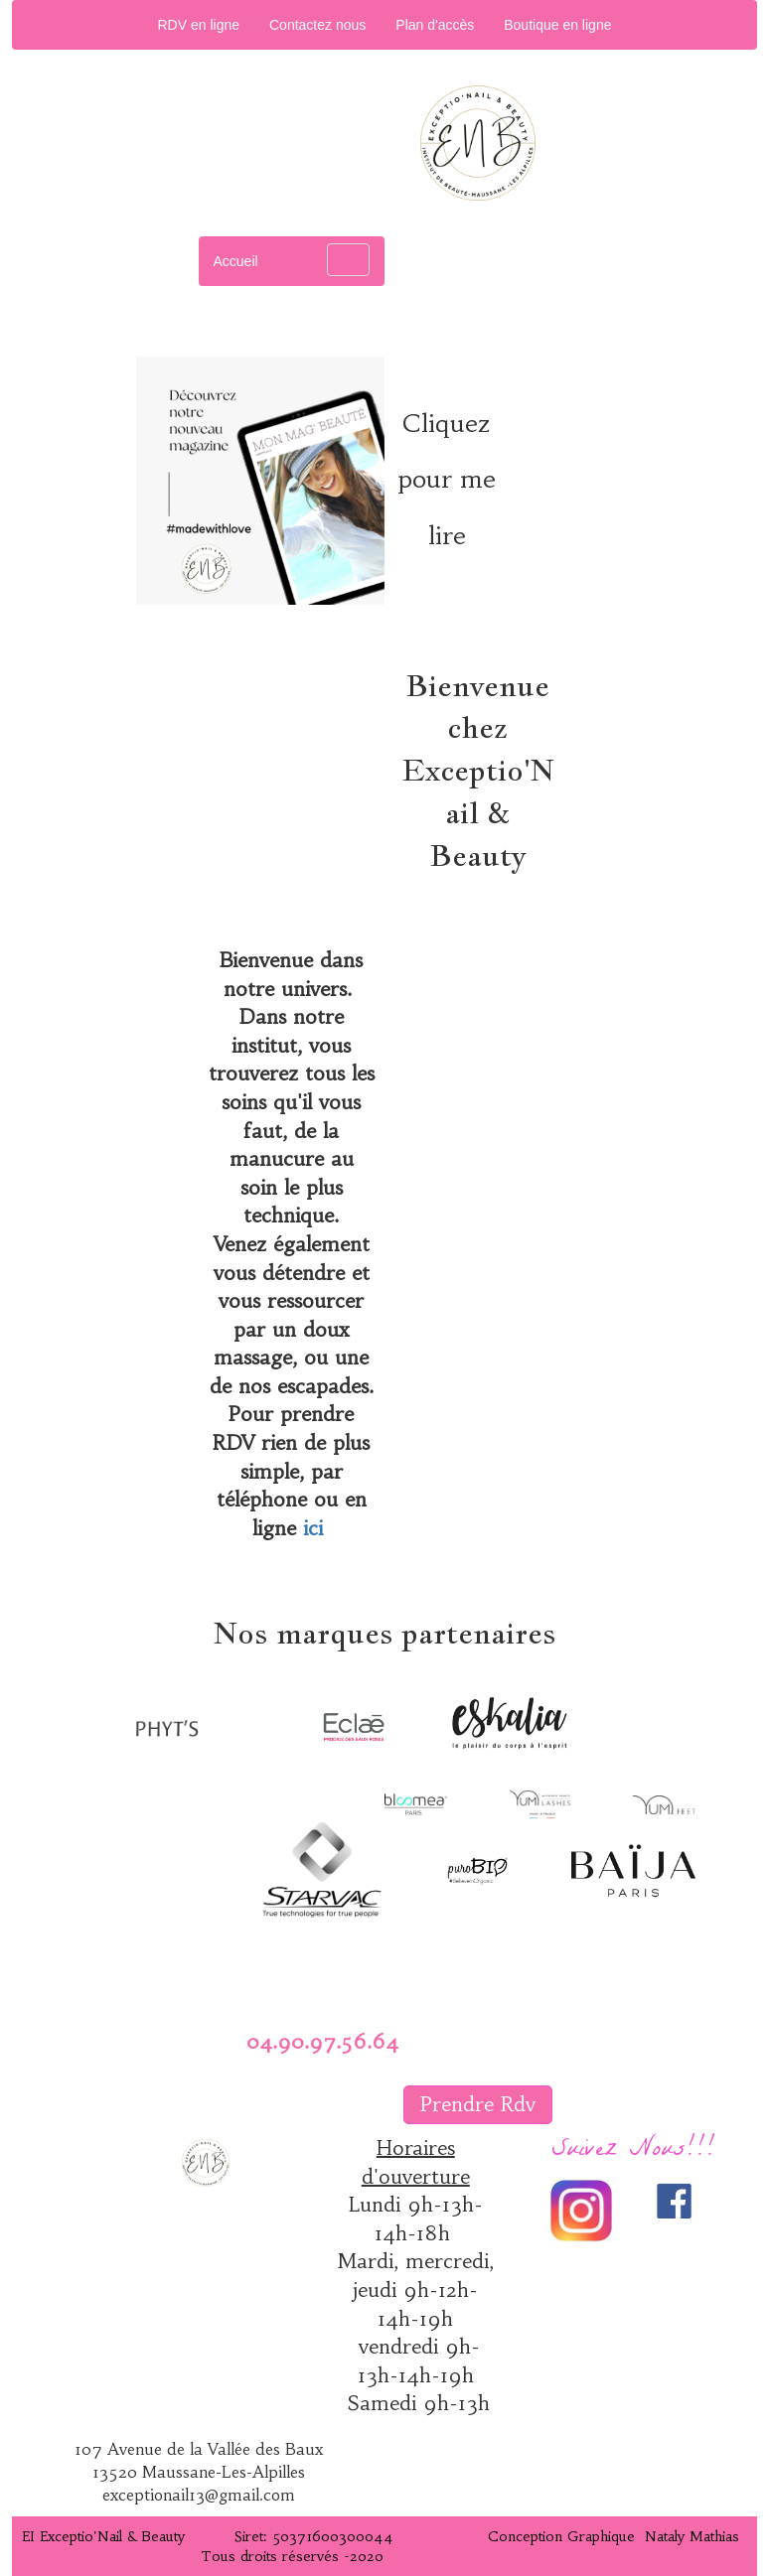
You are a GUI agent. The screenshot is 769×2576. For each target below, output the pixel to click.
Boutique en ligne (557, 25)
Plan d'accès (434, 25)
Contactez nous (317, 25)
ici (313, 1527)
